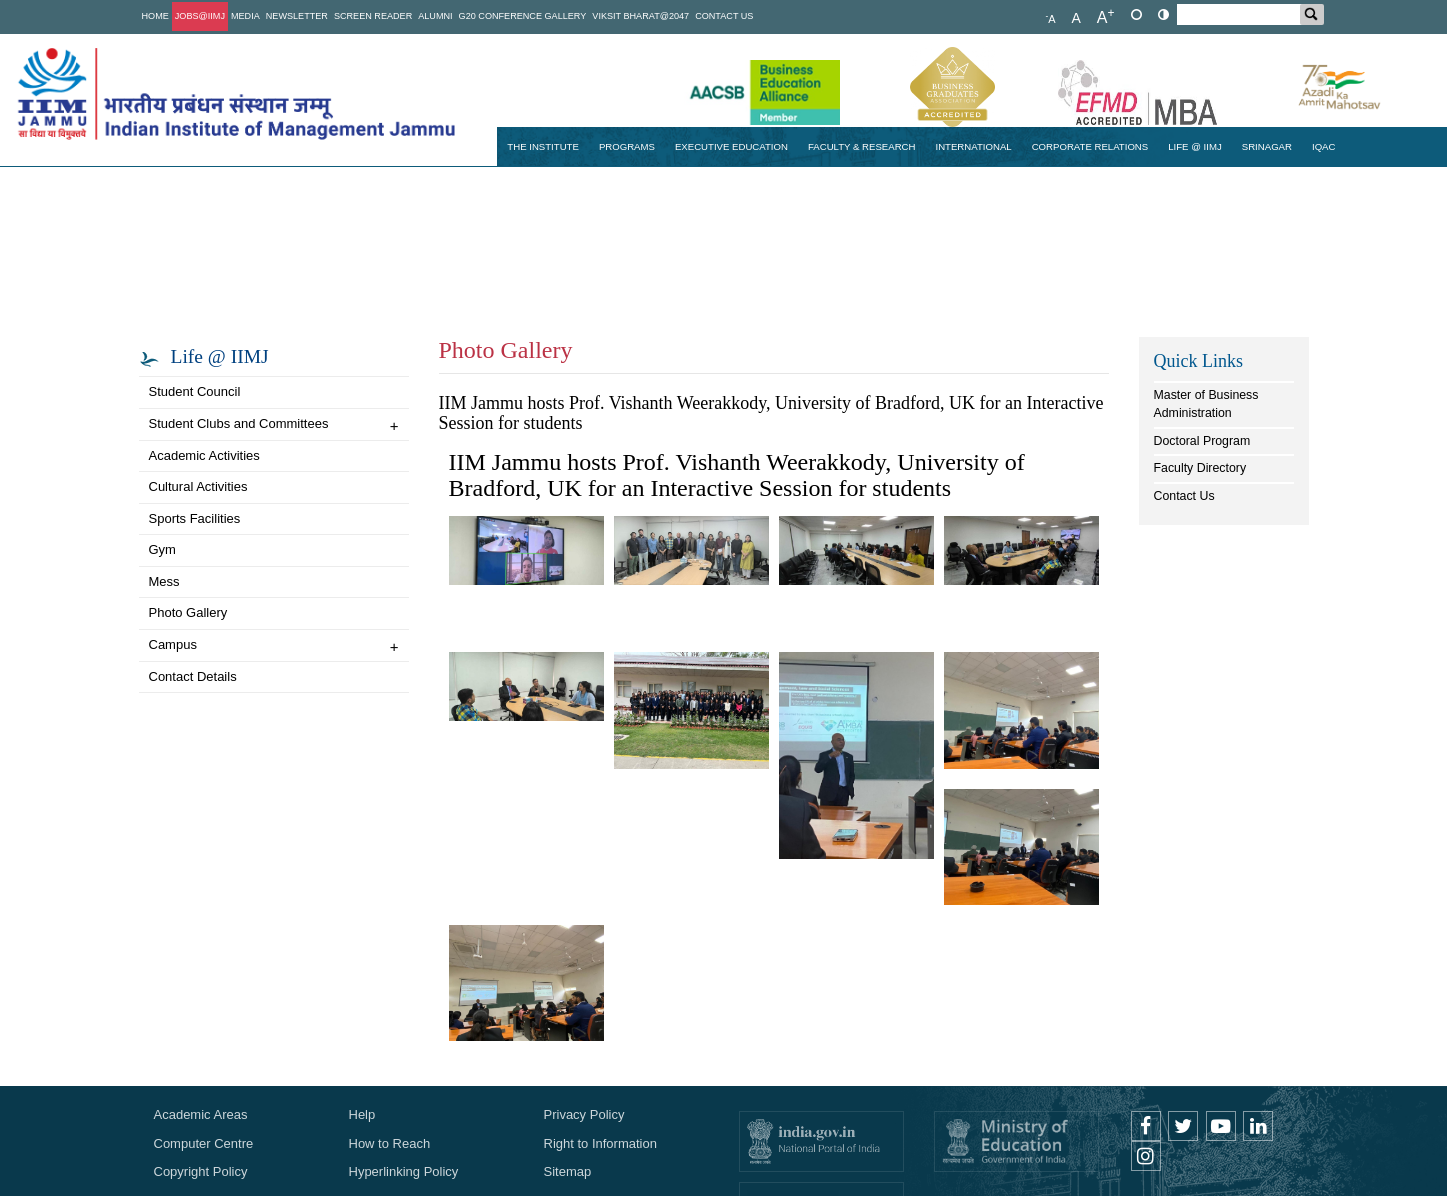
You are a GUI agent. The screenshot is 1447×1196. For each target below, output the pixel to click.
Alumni (435, 16)
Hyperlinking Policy (404, 1171)
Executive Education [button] (731, 146)
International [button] (973, 146)
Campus (274, 646)
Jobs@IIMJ (200, 16)
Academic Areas (201, 1114)
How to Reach (390, 1143)
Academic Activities (204, 455)
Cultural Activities (198, 486)
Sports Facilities (195, 518)
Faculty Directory (1200, 468)
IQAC (1324, 146)
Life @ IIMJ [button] (1195, 146)
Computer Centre (204, 1143)
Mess (164, 581)
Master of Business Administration (1206, 404)
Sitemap (568, 1171)
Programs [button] (627, 146)
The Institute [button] (543, 146)
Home (155, 16)
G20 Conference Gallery (523, 16)
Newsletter (297, 16)
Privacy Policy (584, 1114)
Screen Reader (373, 16)
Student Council (195, 391)
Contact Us (724, 16)
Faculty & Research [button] (862, 146)
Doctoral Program (1202, 441)
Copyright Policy (201, 1171)
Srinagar (1267, 146)
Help (362, 1114)
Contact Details (193, 676)
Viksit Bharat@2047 (640, 16)
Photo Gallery (188, 612)
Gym (162, 549)
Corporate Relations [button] (1090, 146)
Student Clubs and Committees (274, 425)
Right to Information (600, 1143)
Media (245, 16)
